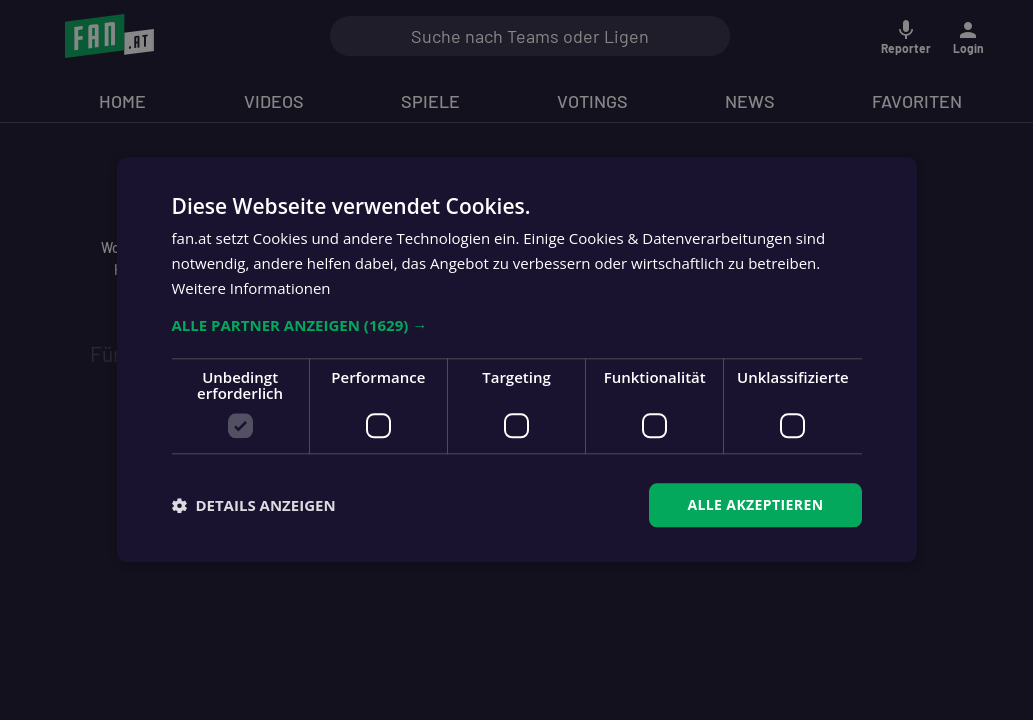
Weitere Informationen (251, 288)
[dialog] (516, 360)
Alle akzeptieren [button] (755, 504)
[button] (517, 325)
